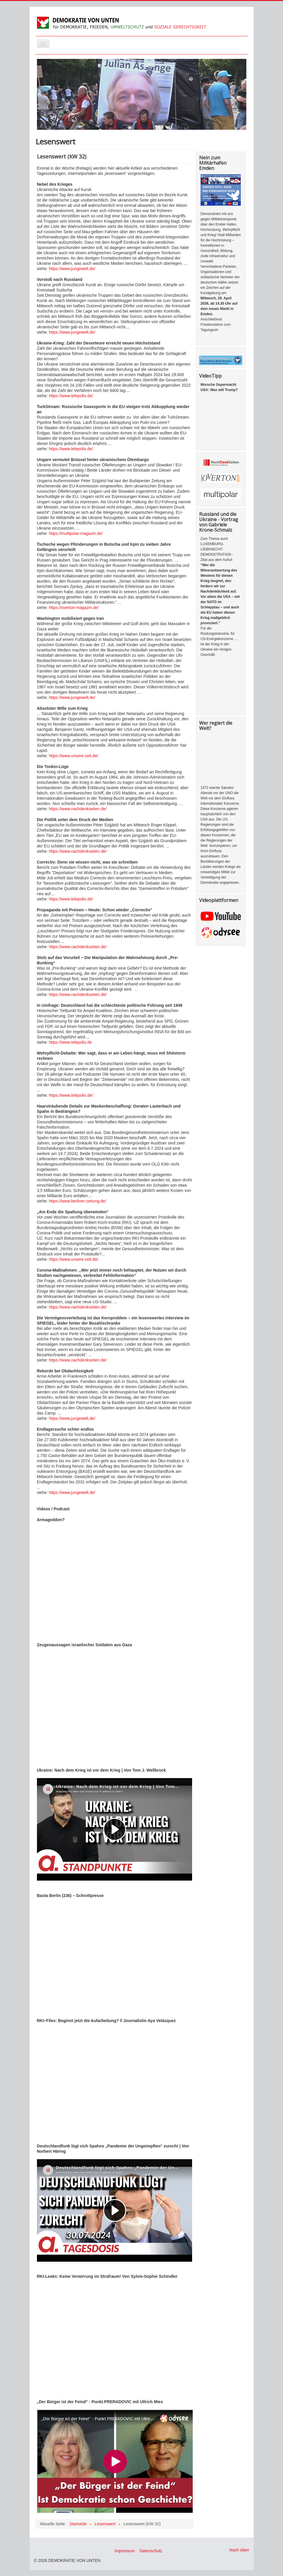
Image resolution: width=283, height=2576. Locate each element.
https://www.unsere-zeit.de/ (73, 755)
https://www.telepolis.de (70, 1042)
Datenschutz (151, 2550)
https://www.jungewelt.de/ (72, 268)
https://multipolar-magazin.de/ (76, 533)
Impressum (125, 2550)
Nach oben (239, 2550)
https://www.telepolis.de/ (71, 395)
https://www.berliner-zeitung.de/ (77, 1201)
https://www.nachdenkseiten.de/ (78, 808)
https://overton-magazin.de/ (73, 607)
